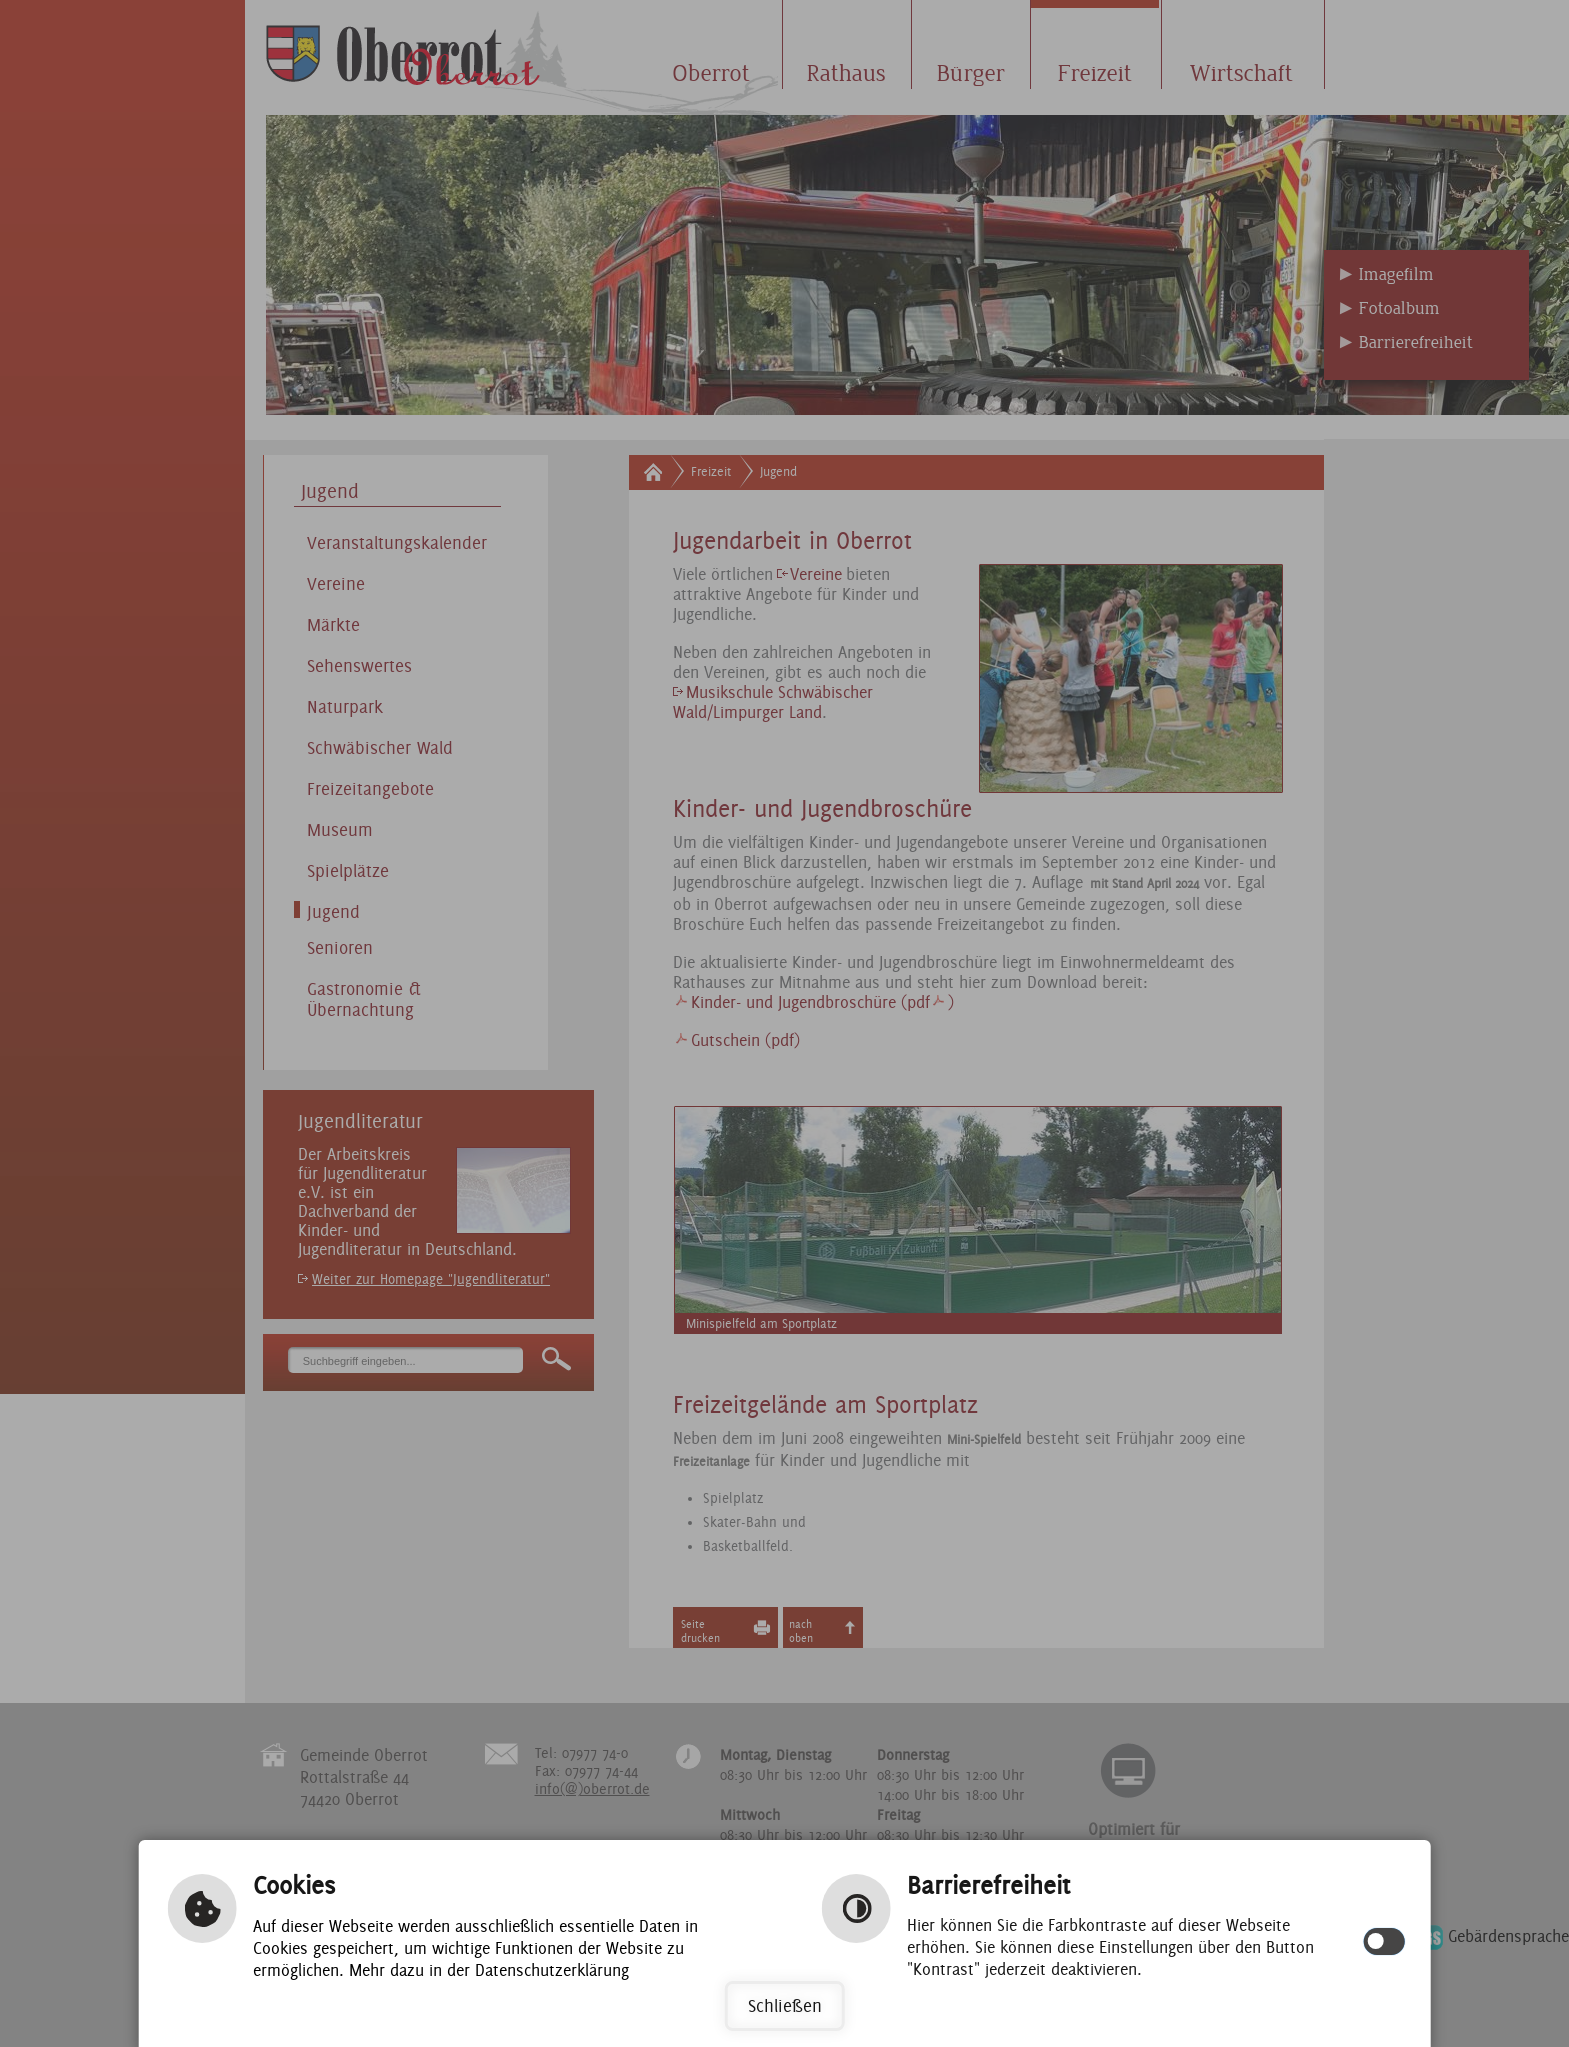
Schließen (785, 2005)
